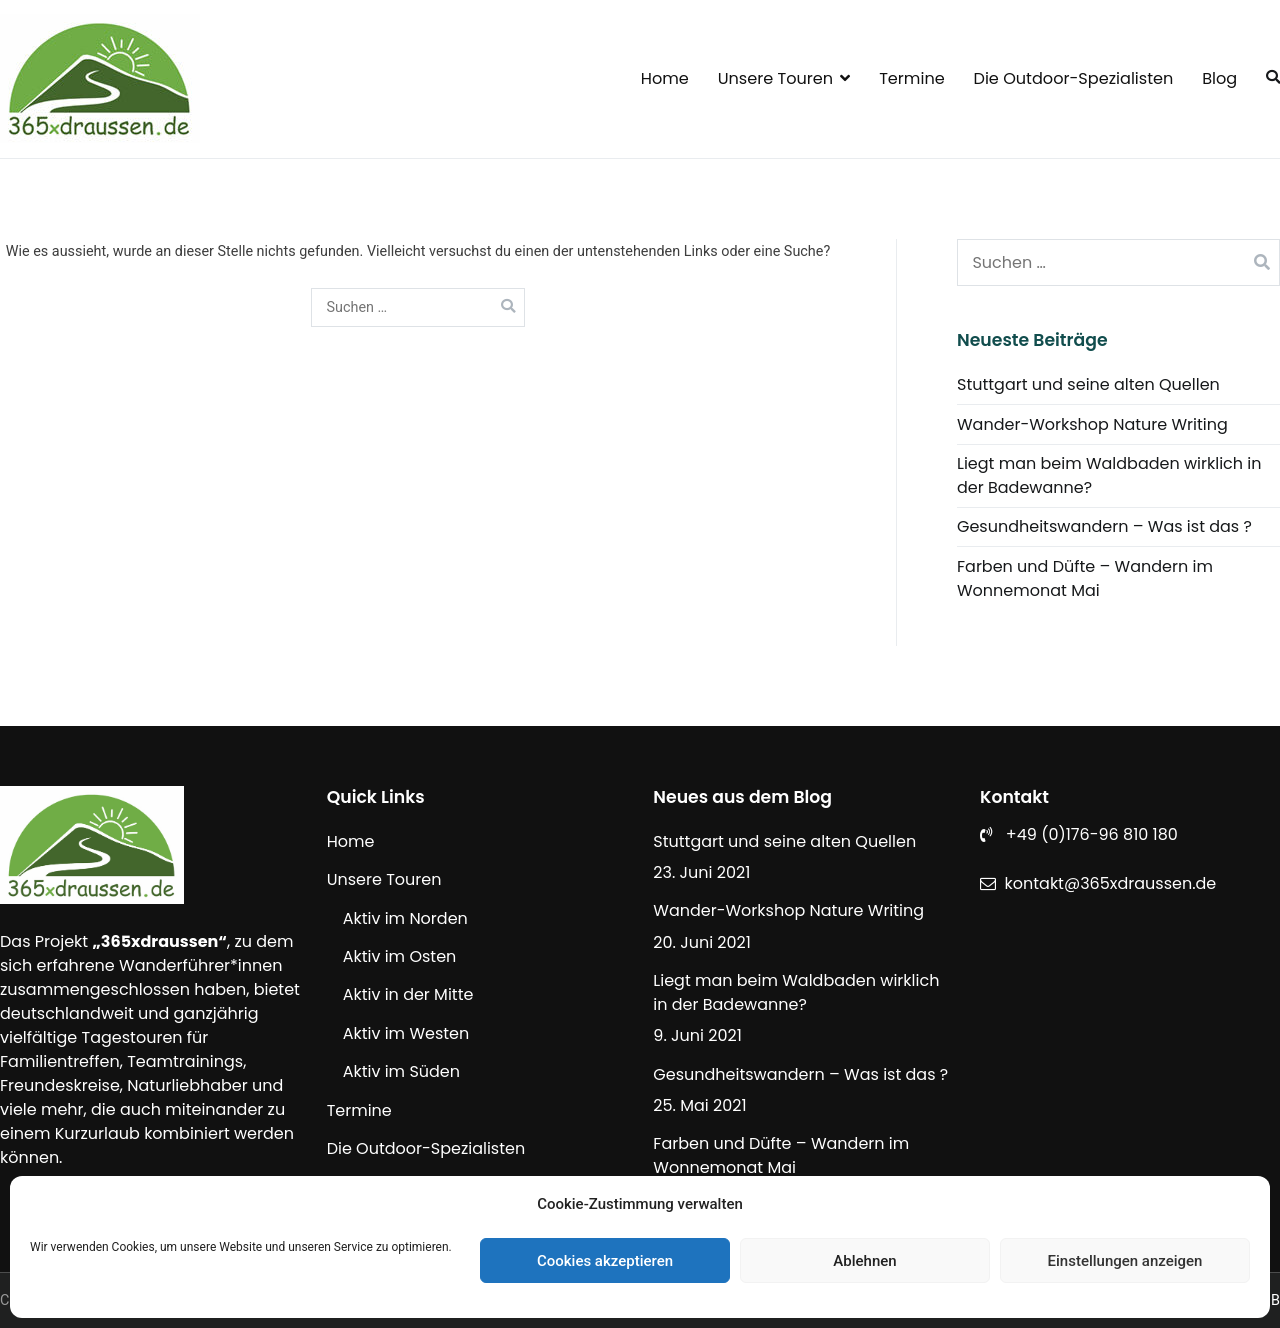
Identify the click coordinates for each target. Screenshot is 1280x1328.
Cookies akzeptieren (605, 1261)
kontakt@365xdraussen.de (1111, 883)
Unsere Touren (776, 78)
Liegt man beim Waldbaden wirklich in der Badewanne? (1109, 475)
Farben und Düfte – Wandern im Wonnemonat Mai (1085, 578)
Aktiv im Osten (400, 956)
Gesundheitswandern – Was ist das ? (1104, 526)
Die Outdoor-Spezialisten (1074, 78)
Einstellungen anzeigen (1125, 1261)
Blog (1219, 78)
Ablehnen (864, 1261)
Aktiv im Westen (406, 1033)
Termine (912, 78)
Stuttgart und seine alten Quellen (1088, 384)
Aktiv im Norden (405, 918)
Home (665, 78)
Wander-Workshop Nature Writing (1092, 424)
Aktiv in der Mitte (408, 994)
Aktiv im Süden (401, 1071)
